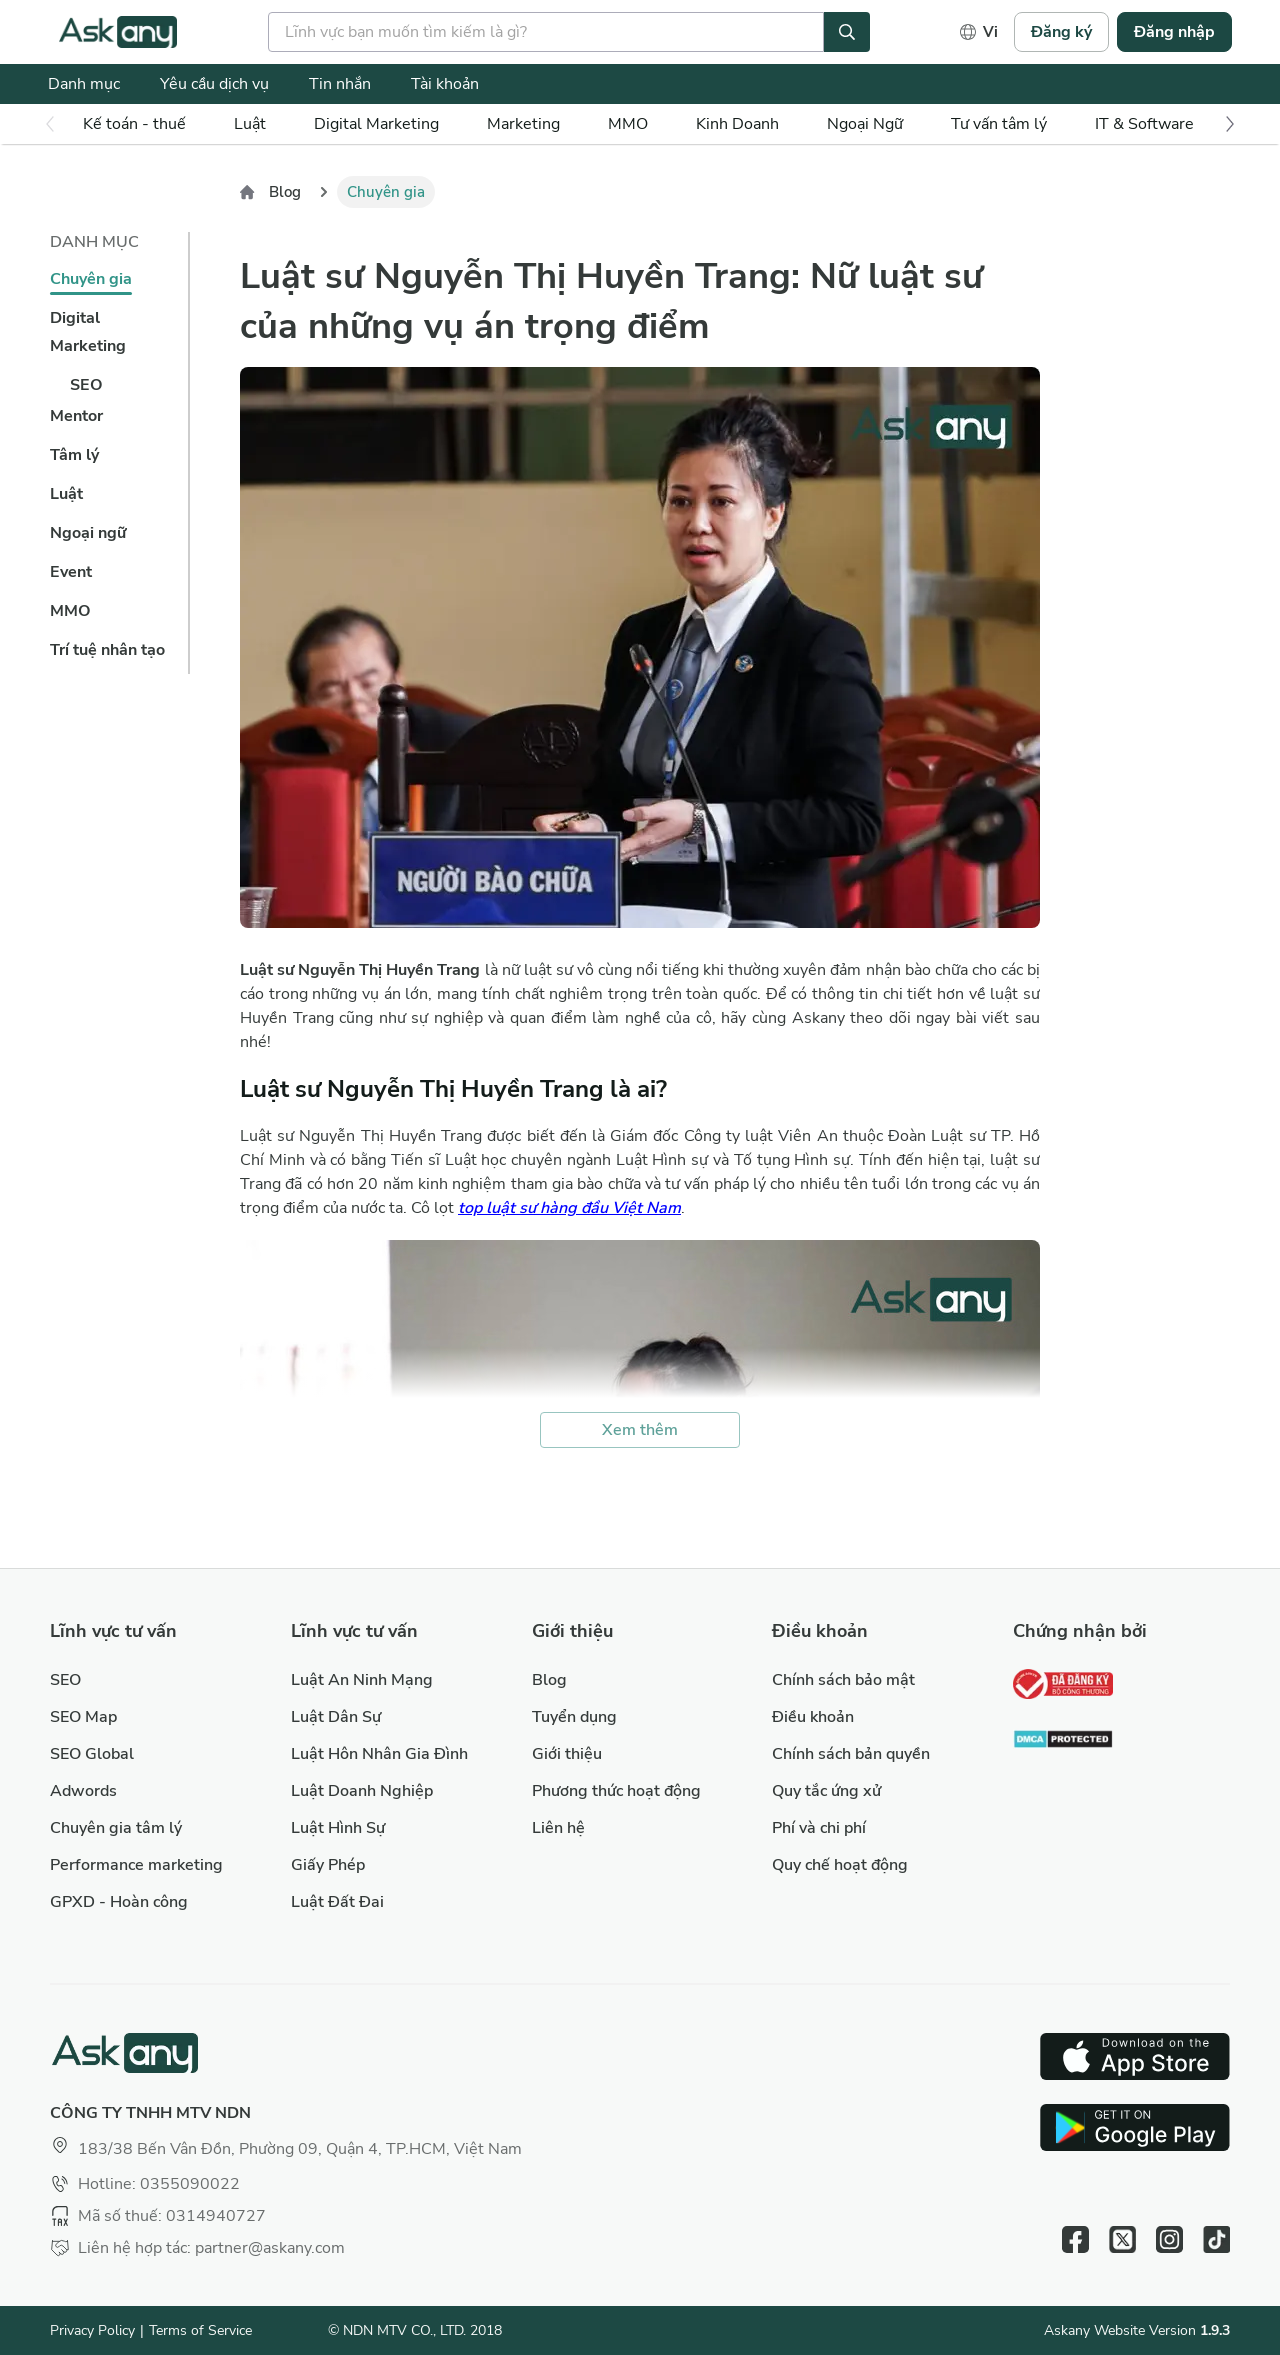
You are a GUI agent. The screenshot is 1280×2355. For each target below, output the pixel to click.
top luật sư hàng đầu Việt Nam (569, 1208)
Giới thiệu (567, 1754)
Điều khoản (813, 1717)
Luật (66, 494)
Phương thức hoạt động (616, 1791)
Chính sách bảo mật (843, 1680)
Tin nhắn (340, 84)
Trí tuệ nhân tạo (107, 650)
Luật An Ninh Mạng (362, 1680)
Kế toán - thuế (134, 124)
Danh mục (84, 84)
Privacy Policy (92, 2330)
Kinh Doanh (737, 124)
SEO (86, 385)
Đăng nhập (1174, 32)
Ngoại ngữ (88, 533)
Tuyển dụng (574, 1717)
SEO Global (92, 1754)
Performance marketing (136, 1865)
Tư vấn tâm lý (999, 124)
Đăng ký (1061, 32)
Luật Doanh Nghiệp (362, 1791)
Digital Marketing (376, 124)
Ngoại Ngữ (865, 124)
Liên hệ (558, 1828)
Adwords (83, 1791)
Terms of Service (200, 2330)
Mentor (76, 416)
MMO (628, 124)
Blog (285, 192)
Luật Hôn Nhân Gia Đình (379, 1754)
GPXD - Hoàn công (119, 1902)
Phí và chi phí (819, 1828)
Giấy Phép (328, 1865)
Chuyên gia (91, 279)
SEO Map (83, 1717)
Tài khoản (445, 84)
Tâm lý (74, 455)
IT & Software (1144, 124)
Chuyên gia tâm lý (116, 1828)
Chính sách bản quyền (851, 1754)
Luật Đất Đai (337, 1902)
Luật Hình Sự (338, 1828)
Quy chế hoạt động (840, 1865)
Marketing (523, 124)
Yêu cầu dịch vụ (214, 84)
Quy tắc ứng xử (826, 1791)
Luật (250, 124)
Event (71, 572)
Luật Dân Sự (336, 1717)
